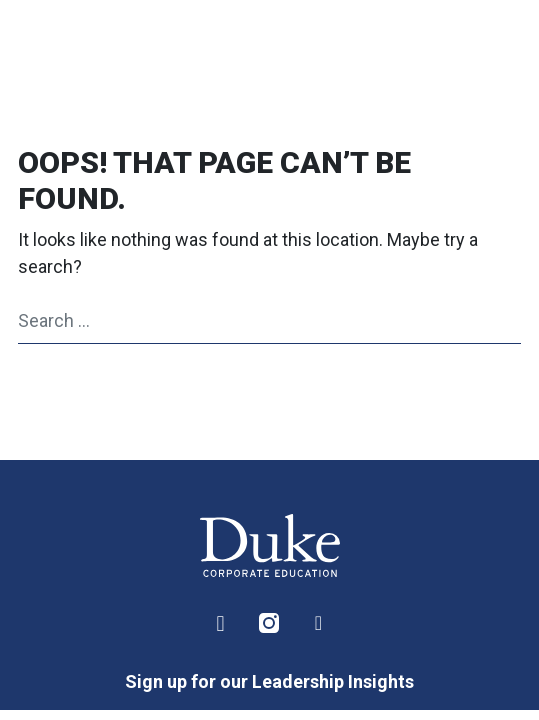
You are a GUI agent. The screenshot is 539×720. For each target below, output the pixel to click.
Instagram (270, 623)
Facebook (319, 623)
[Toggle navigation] (488, 50)
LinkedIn (221, 623)
